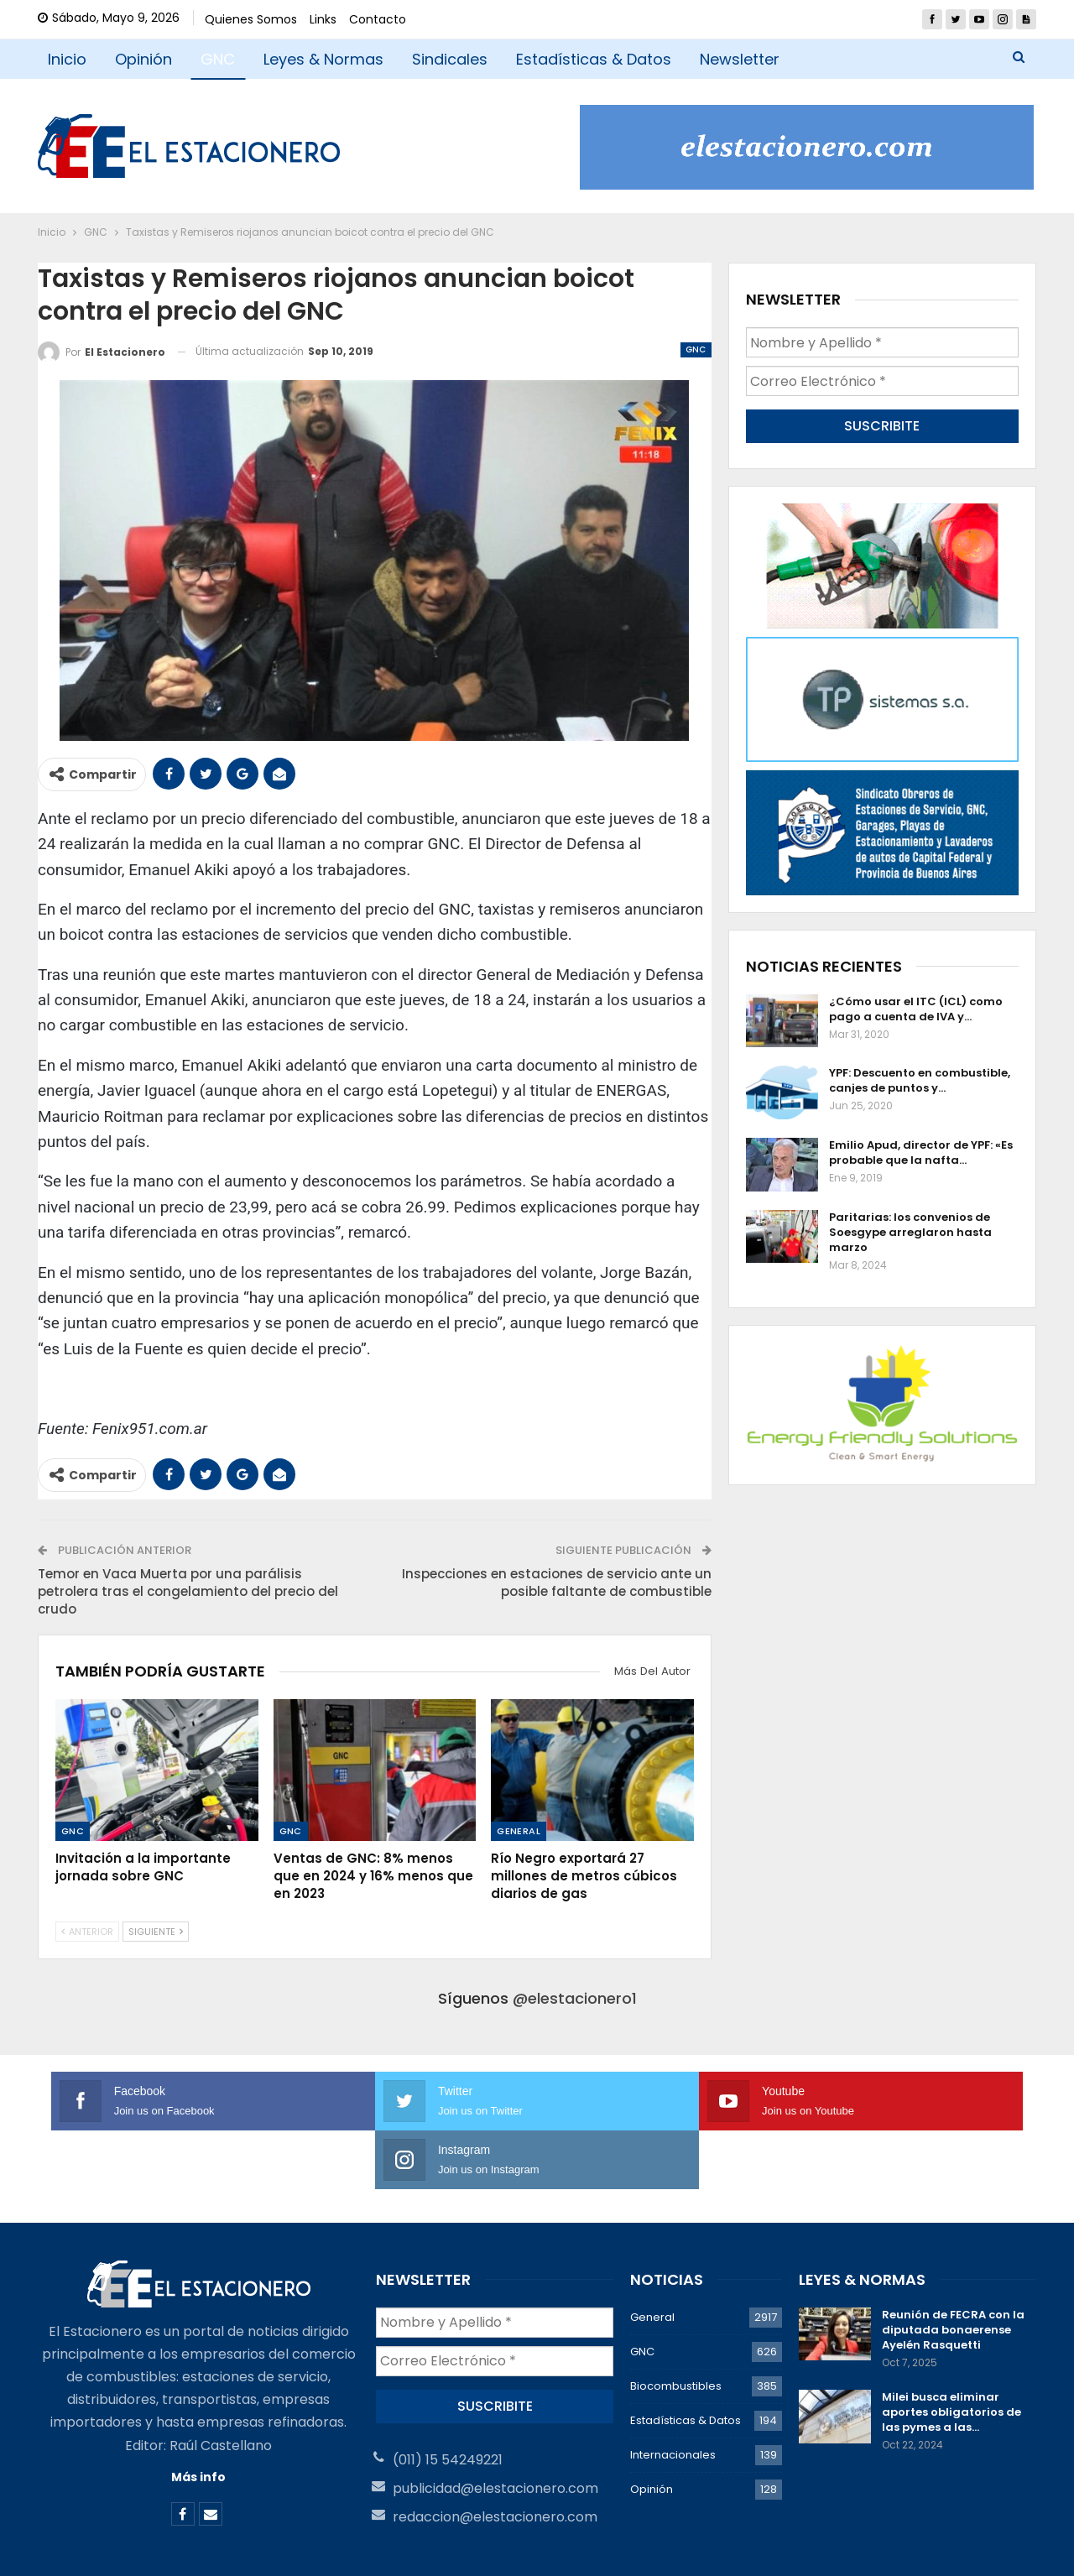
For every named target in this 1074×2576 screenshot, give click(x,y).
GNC (218, 59)
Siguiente (155, 1931)
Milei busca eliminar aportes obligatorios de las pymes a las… (951, 2353)
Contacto (377, 19)
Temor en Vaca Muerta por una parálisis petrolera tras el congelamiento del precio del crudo (188, 1591)
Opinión (143, 59)
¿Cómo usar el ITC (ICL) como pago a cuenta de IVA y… (916, 1007)
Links (323, 19)
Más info (198, 2418)
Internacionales (673, 2396)
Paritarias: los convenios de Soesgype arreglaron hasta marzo (910, 1230)
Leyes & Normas (323, 59)
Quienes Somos (251, 19)
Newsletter (739, 59)
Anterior (87, 1931)
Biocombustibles (676, 2327)
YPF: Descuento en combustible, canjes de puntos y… (919, 1079)
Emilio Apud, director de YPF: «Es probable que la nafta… (921, 1151)
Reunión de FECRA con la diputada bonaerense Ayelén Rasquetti (953, 2271)
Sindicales (449, 59)
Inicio (67, 59)
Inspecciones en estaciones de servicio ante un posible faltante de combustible (557, 1582)
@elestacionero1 (575, 1998)
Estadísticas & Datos (593, 59)
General (518, 1831)
